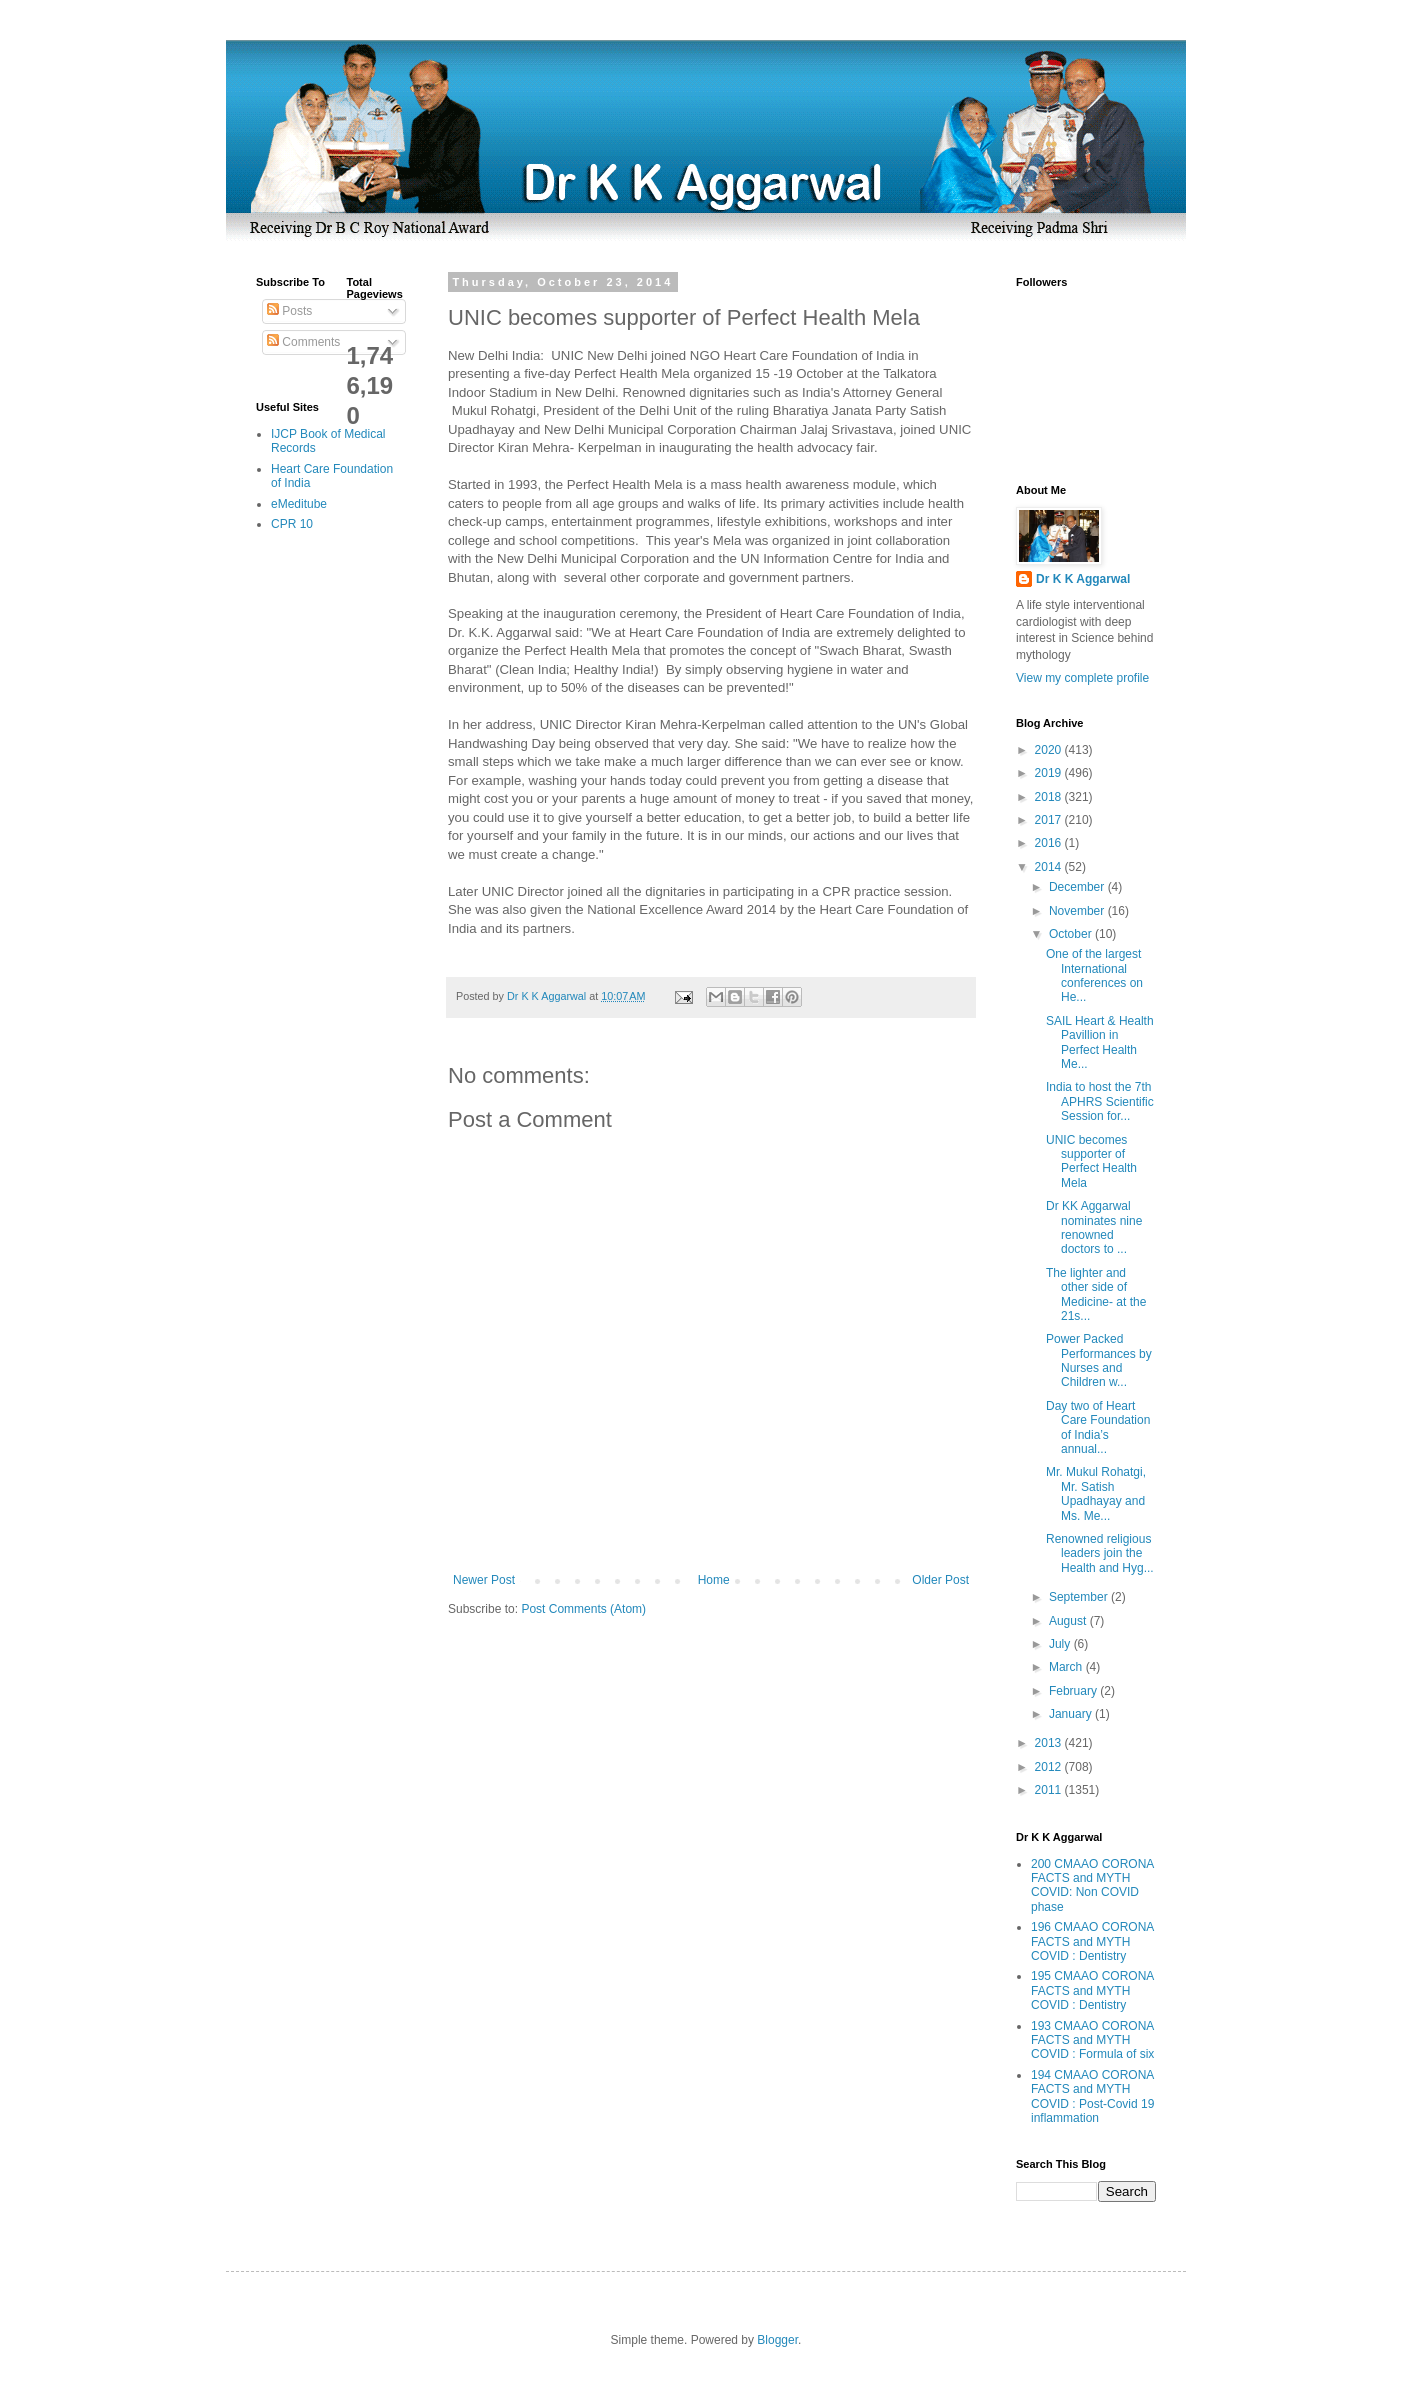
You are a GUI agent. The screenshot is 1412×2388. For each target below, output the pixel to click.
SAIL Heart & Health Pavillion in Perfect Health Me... (1100, 1042)
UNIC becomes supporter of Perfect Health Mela (1091, 1161)
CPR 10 (292, 524)
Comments (303, 342)
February (1074, 1691)
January (1072, 1714)
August (1069, 1621)
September (1080, 1597)
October (1072, 934)
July (1061, 1644)
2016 (1050, 843)
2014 (1050, 867)
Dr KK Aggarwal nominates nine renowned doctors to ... (1094, 1227)
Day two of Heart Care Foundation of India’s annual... (1098, 1427)
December (1078, 887)
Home (714, 1580)
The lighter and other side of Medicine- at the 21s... (1096, 1294)
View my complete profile (1082, 678)
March (1067, 1667)
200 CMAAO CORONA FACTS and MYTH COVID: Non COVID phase (1092, 1885)
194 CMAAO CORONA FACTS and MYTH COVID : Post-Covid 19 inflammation (1092, 2096)
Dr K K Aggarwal (1083, 579)
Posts (289, 311)
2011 (1050, 1790)
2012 (1050, 1767)
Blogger (777, 2340)
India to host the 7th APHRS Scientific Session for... (1100, 1101)
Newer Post (484, 1580)
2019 (1050, 773)
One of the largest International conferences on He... (1094, 975)
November (1078, 911)
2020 (1050, 750)
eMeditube (299, 504)
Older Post (940, 1580)
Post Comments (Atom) (583, 1609)
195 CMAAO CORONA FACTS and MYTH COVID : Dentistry (1092, 1990)
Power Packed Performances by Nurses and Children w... (1099, 1360)
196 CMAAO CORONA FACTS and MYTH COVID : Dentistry (1092, 1941)
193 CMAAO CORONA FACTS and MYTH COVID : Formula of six (1092, 2040)
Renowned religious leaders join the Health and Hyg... (1100, 1553)
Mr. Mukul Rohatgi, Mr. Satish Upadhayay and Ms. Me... (1096, 1493)
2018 (1050, 797)
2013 (1050, 1743)
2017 (1050, 820)
